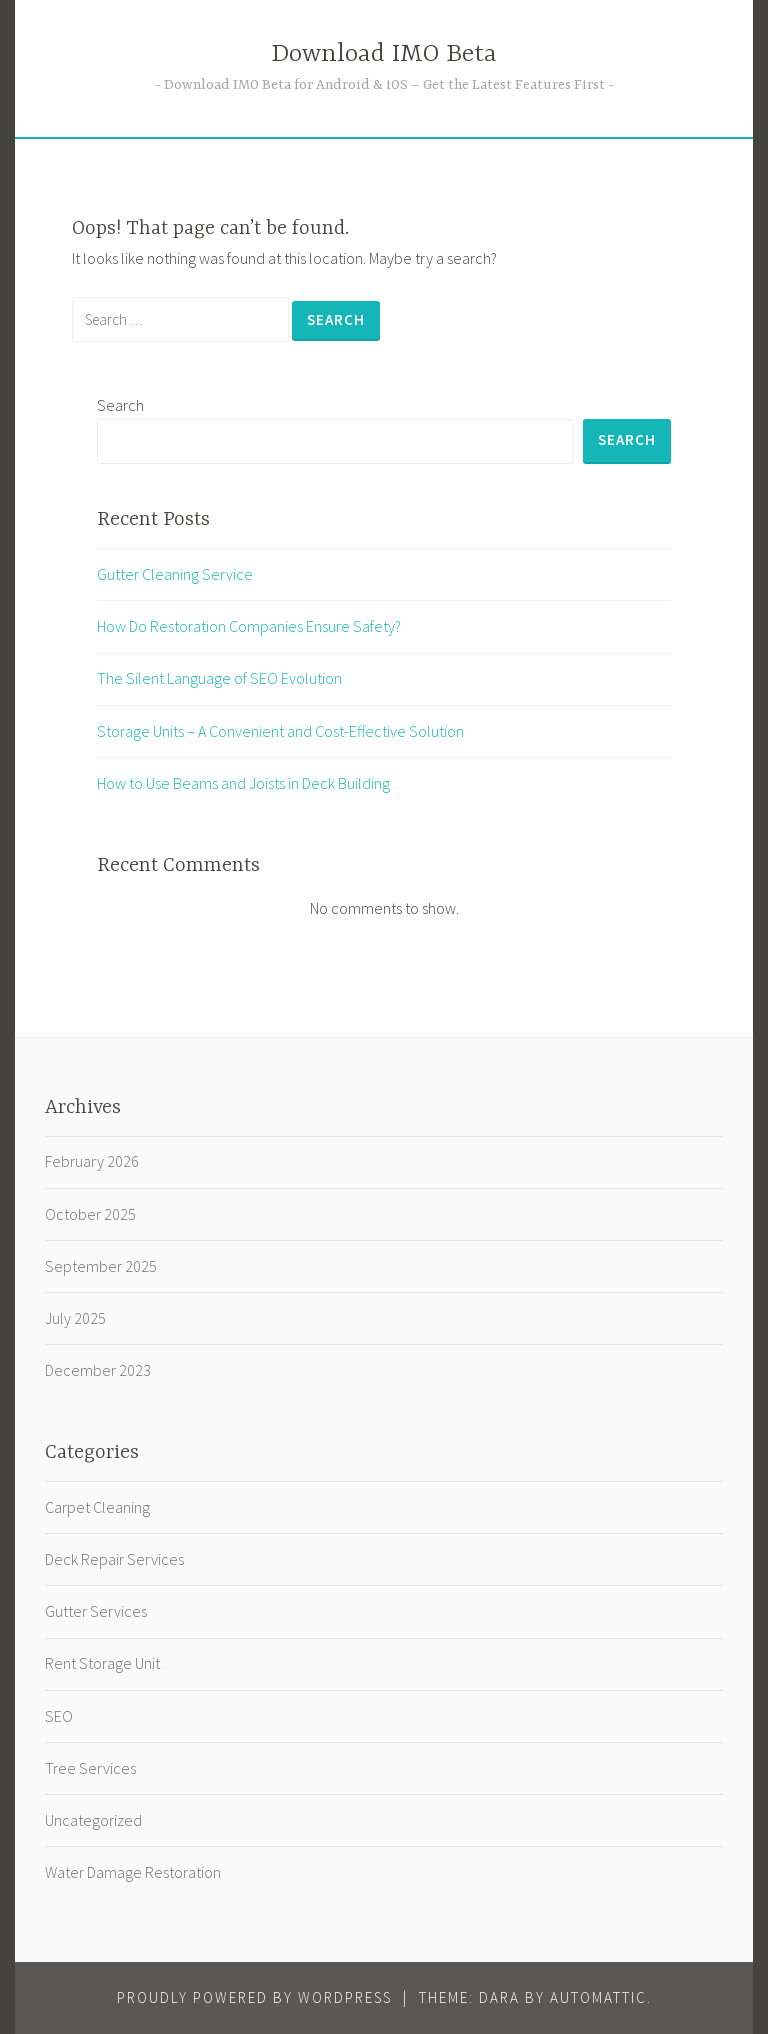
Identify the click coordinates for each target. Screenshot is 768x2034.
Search (120, 405)
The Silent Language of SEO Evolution (219, 678)
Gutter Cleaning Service (175, 574)
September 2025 (101, 1266)
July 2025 (75, 1318)
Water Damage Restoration (133, 1872)
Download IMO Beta (384, 54)
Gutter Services (96, 1611)
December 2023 (98, 1370)
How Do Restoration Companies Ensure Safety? (249, 626)
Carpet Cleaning (97, 1507)
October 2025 (90, 1214)
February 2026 (92, 1161)
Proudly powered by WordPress (254, 1997)
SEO (59, 1716)
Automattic (598, 1997)
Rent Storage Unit (102, 1663)
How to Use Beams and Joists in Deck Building (243, 783)
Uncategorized (93, 1820)
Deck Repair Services (114, 1559)
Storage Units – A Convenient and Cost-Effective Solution (280, 731)
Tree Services (90, 1768)
